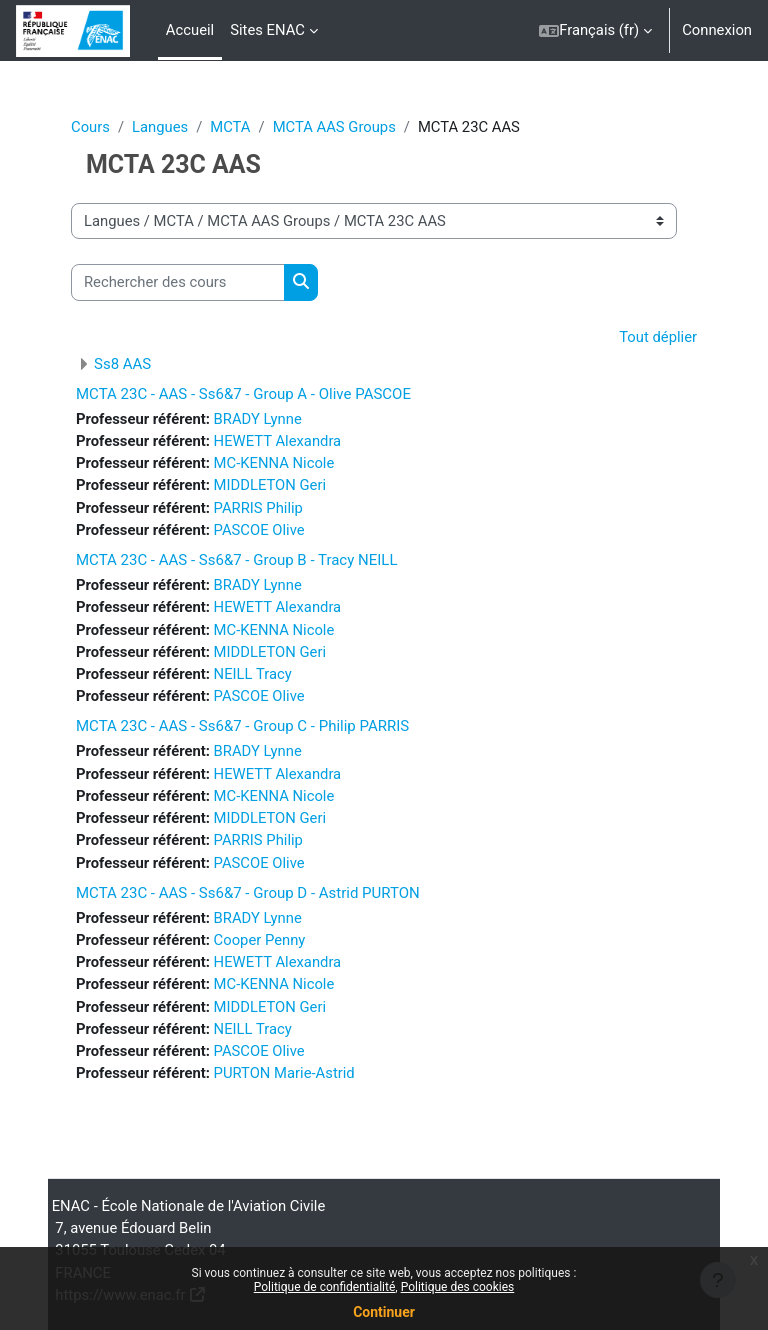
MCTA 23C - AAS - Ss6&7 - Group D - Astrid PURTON (248, 893)
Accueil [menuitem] (190, 30)
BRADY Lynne (258, 419)
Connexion (717, 30)
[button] (595, 30)
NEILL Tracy (253, 674)
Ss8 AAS (122, 364)
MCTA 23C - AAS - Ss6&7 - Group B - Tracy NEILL (236, 560)
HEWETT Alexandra (278, 441)
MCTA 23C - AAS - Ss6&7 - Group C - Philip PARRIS (242, 726)
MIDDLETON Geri (270, 485)
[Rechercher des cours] (178, 282)
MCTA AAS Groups (334, 127)
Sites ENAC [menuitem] (267, 30)
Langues (160, 127)
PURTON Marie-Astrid (284, 1073)
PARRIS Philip (258, 508)
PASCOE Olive (259, 530)
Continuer (384, 1312)
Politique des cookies (458, 1287)
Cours (90, 127)
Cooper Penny (260, 940)
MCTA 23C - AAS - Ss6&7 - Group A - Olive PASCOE (243, 394)
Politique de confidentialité (325, 1287)
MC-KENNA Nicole (274, 463)
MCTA (230, 127)
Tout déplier (658, 337)
